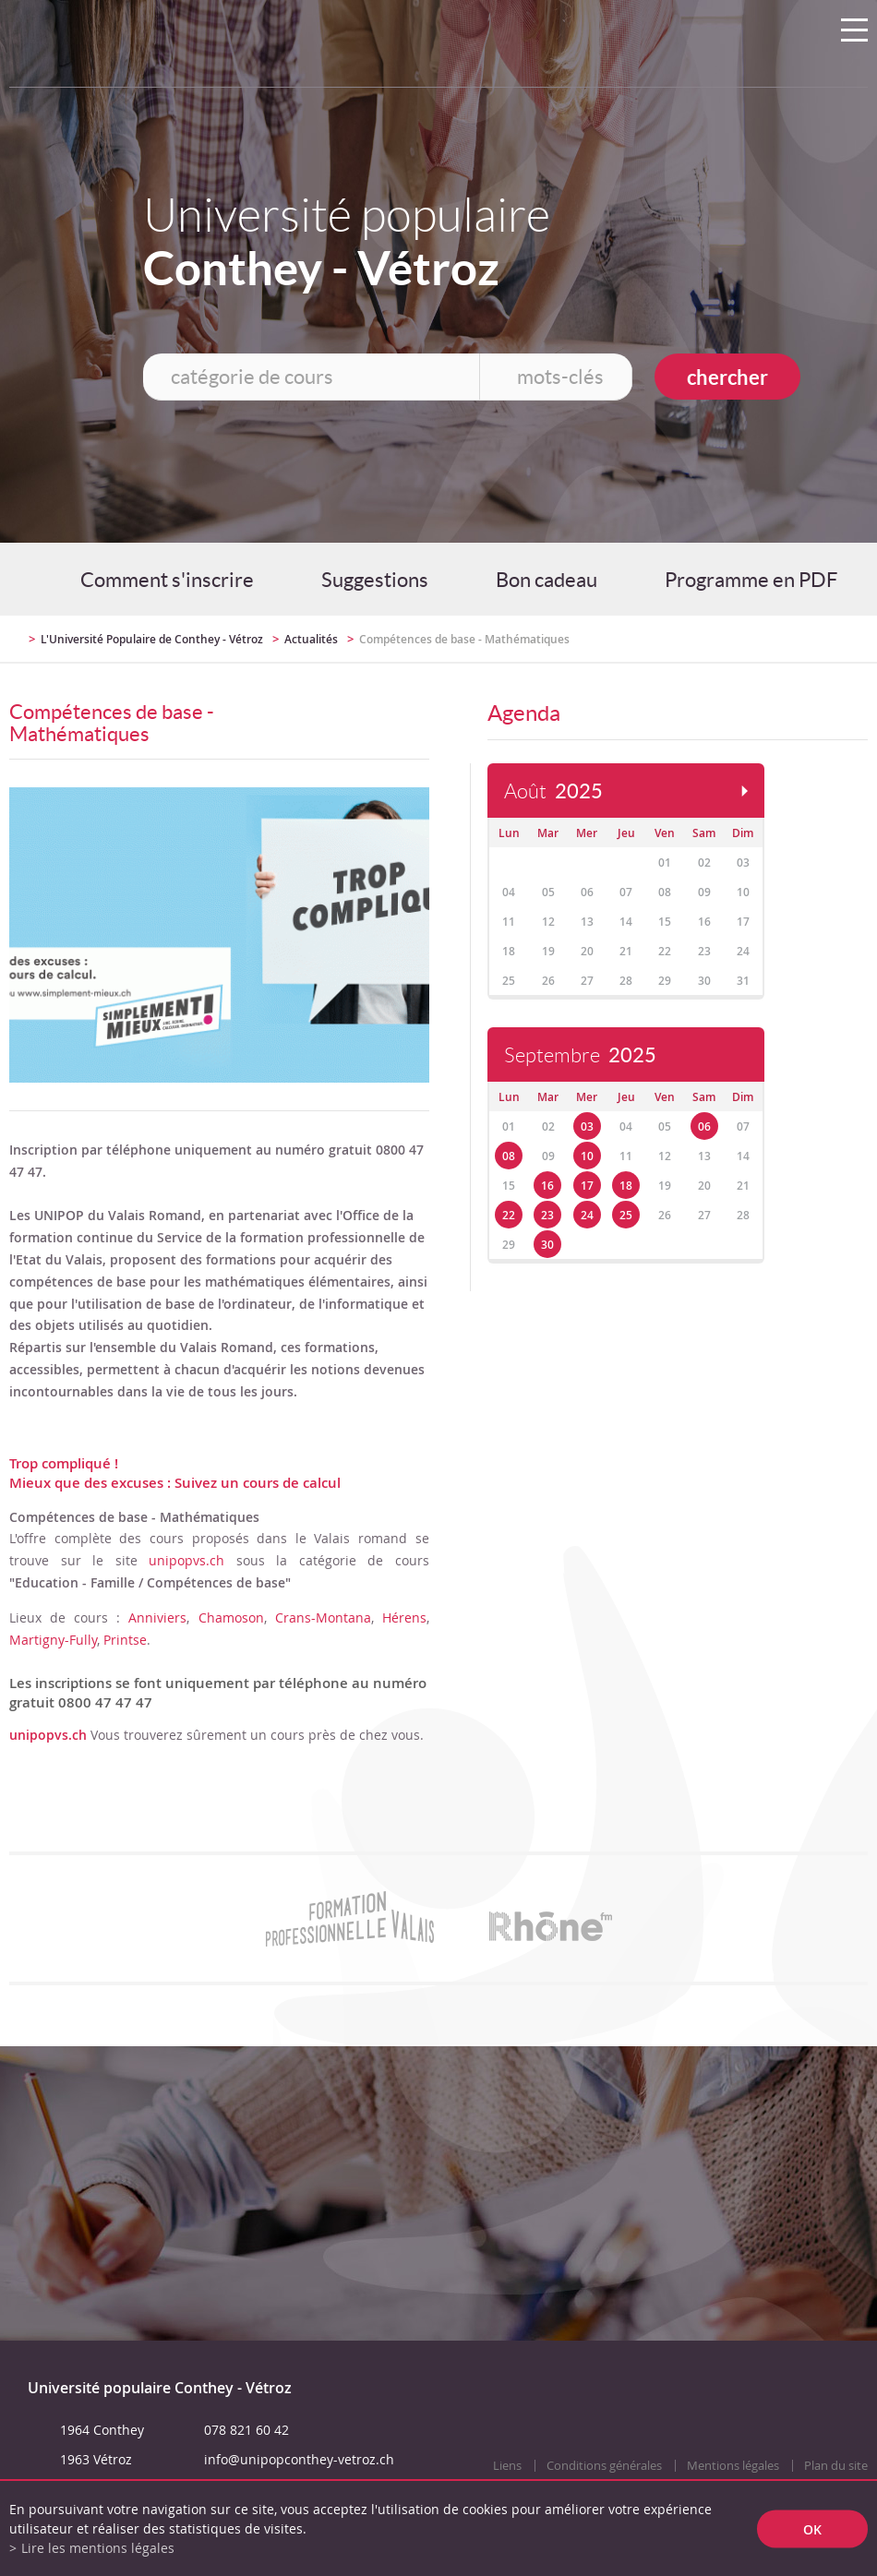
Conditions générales (604, 2466)
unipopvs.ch (186, 1560)
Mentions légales (733, 2466)
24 (587, 1215)
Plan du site (836, 2466)
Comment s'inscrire (167, 580)
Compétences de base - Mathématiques (464, 639)
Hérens (404, 1617)
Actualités (311, 639)
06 (704, 1126)
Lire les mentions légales (97, 2548)
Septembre (580, 1055)
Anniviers (157, 1617)
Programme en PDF (751, 580)
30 (547, 1244)
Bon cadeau (546, 580)
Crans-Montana (323, 1617)
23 (547, 1215)
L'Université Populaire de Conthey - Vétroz (152, 639)
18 (625, 1185)
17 (587, 1185)
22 (508, 1215)
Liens (507, 2466)
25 (625, 1215)
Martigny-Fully (53, 1639)
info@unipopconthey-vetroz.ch (299, 2459)
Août (553, 791)
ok (812, 2528)
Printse (125, 1639)
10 (587, 1156)
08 (508, 1156)
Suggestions (374, 580)
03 (587, 1126)
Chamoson (231, 1617)
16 (547, 1185)
